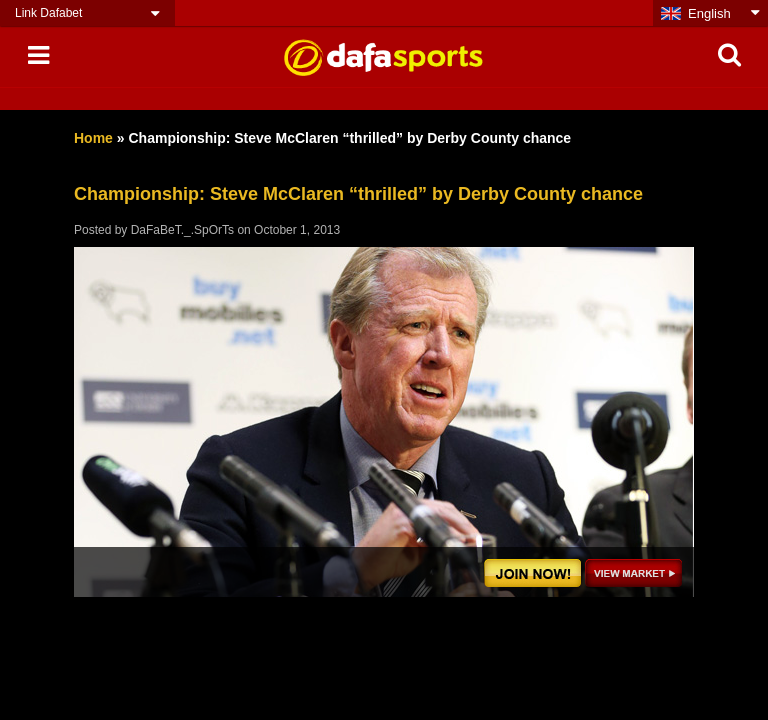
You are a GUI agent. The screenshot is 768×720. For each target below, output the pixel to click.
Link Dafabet (48, 13)
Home (93, 138)
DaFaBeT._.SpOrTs (182, 230)
